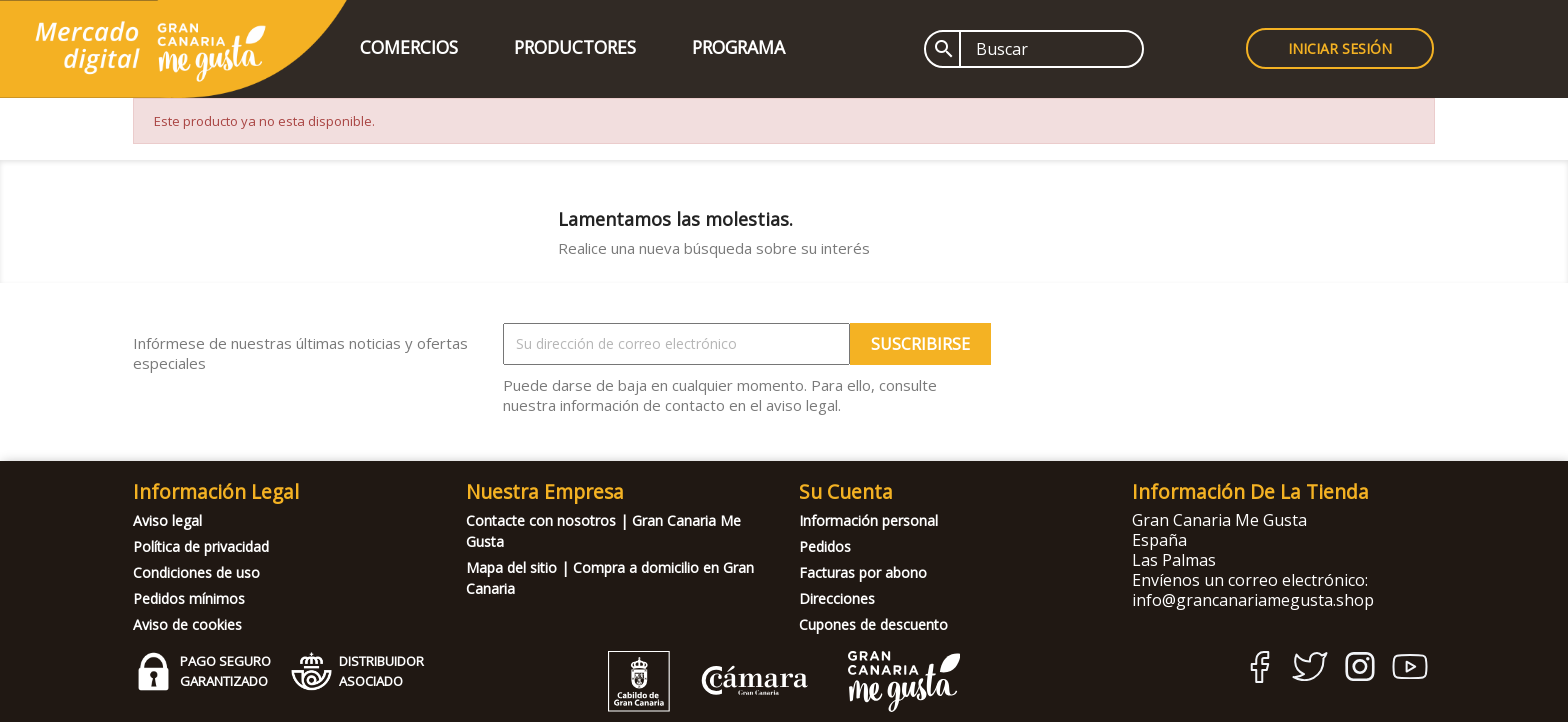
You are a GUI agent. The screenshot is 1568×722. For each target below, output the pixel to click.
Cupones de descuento (873, 624)
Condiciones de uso (196, 572)
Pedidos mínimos (189, 598)
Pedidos (825, 546)
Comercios (409, 47)
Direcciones (837, 598)
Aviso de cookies (187, 624)
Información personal (868, 520)
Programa (738, 47)
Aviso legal (167, 520)
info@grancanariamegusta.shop (1253, 600)
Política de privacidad (201, 546)
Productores (575, 47)
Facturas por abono (863, 572)
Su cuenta (846, 491)
